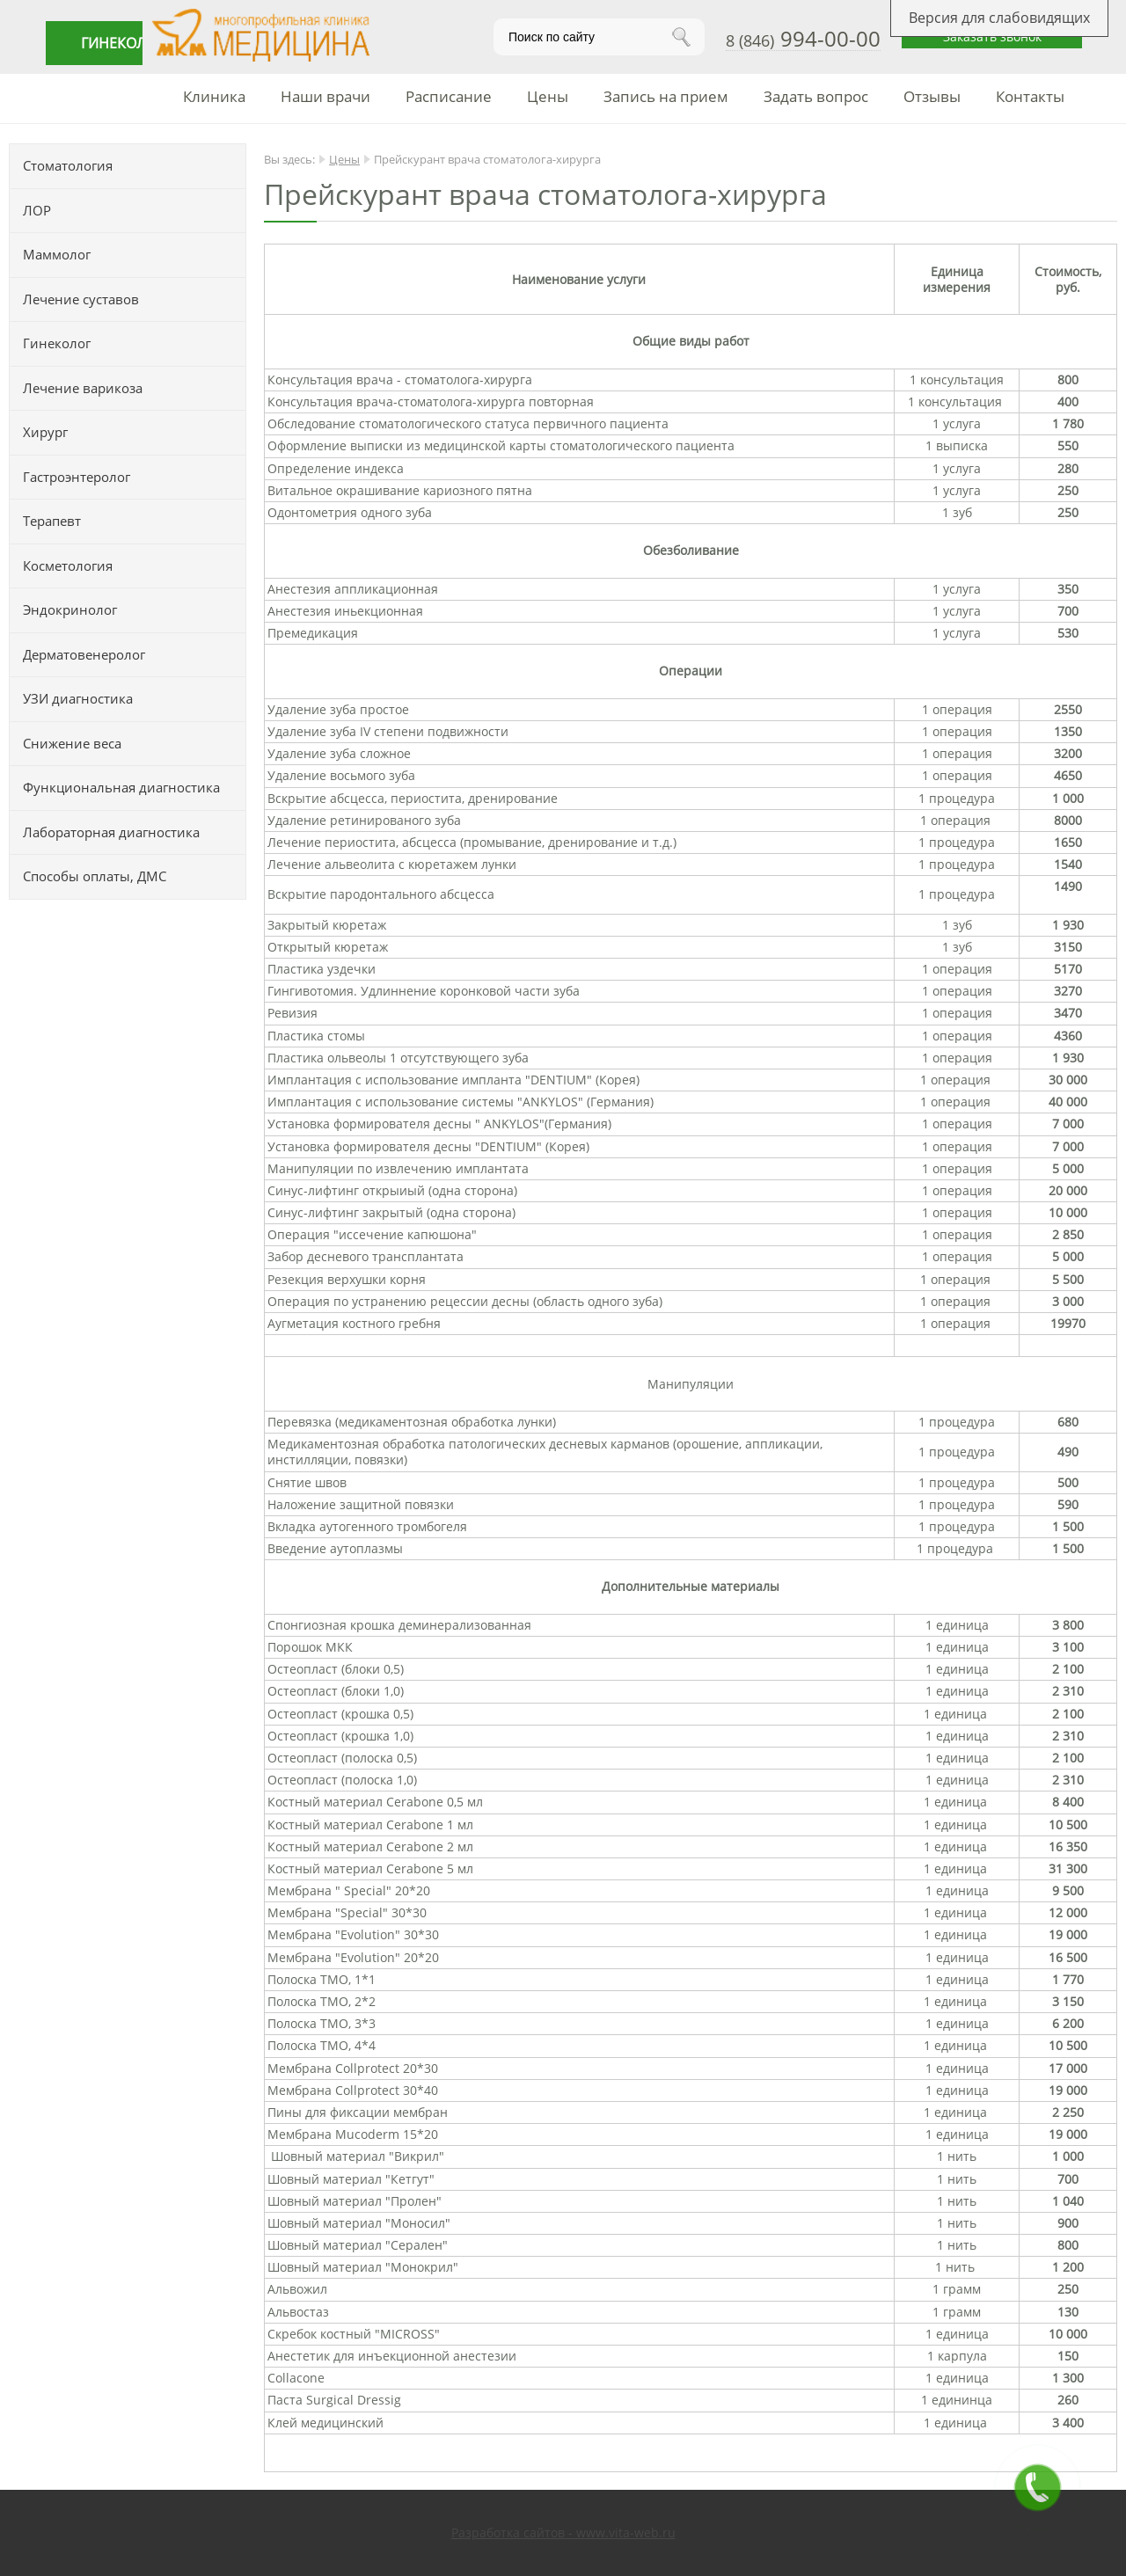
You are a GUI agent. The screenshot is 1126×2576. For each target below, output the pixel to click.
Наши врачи (325, 96)
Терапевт (52, 520)
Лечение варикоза (83, 388)
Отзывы (932, 96)
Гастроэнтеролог (76, 476)
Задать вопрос (816, 96)
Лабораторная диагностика (111, 832)
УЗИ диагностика (78, 698)
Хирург (45, 432)
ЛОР (37, 210)
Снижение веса (72, 743)
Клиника (214, 96)
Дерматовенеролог (84, 654)
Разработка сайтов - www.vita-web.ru (563, 2532)
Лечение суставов (81, 299)
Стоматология (68, 165)
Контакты (1030, 96)
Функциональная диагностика (121, 787)
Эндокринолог (70, 609)
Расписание (449, 96)
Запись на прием (665, 96)
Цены (547, 96)
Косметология (68, 565)
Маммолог (57, 254)
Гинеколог (57, 343)
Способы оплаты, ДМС (94, 876)
